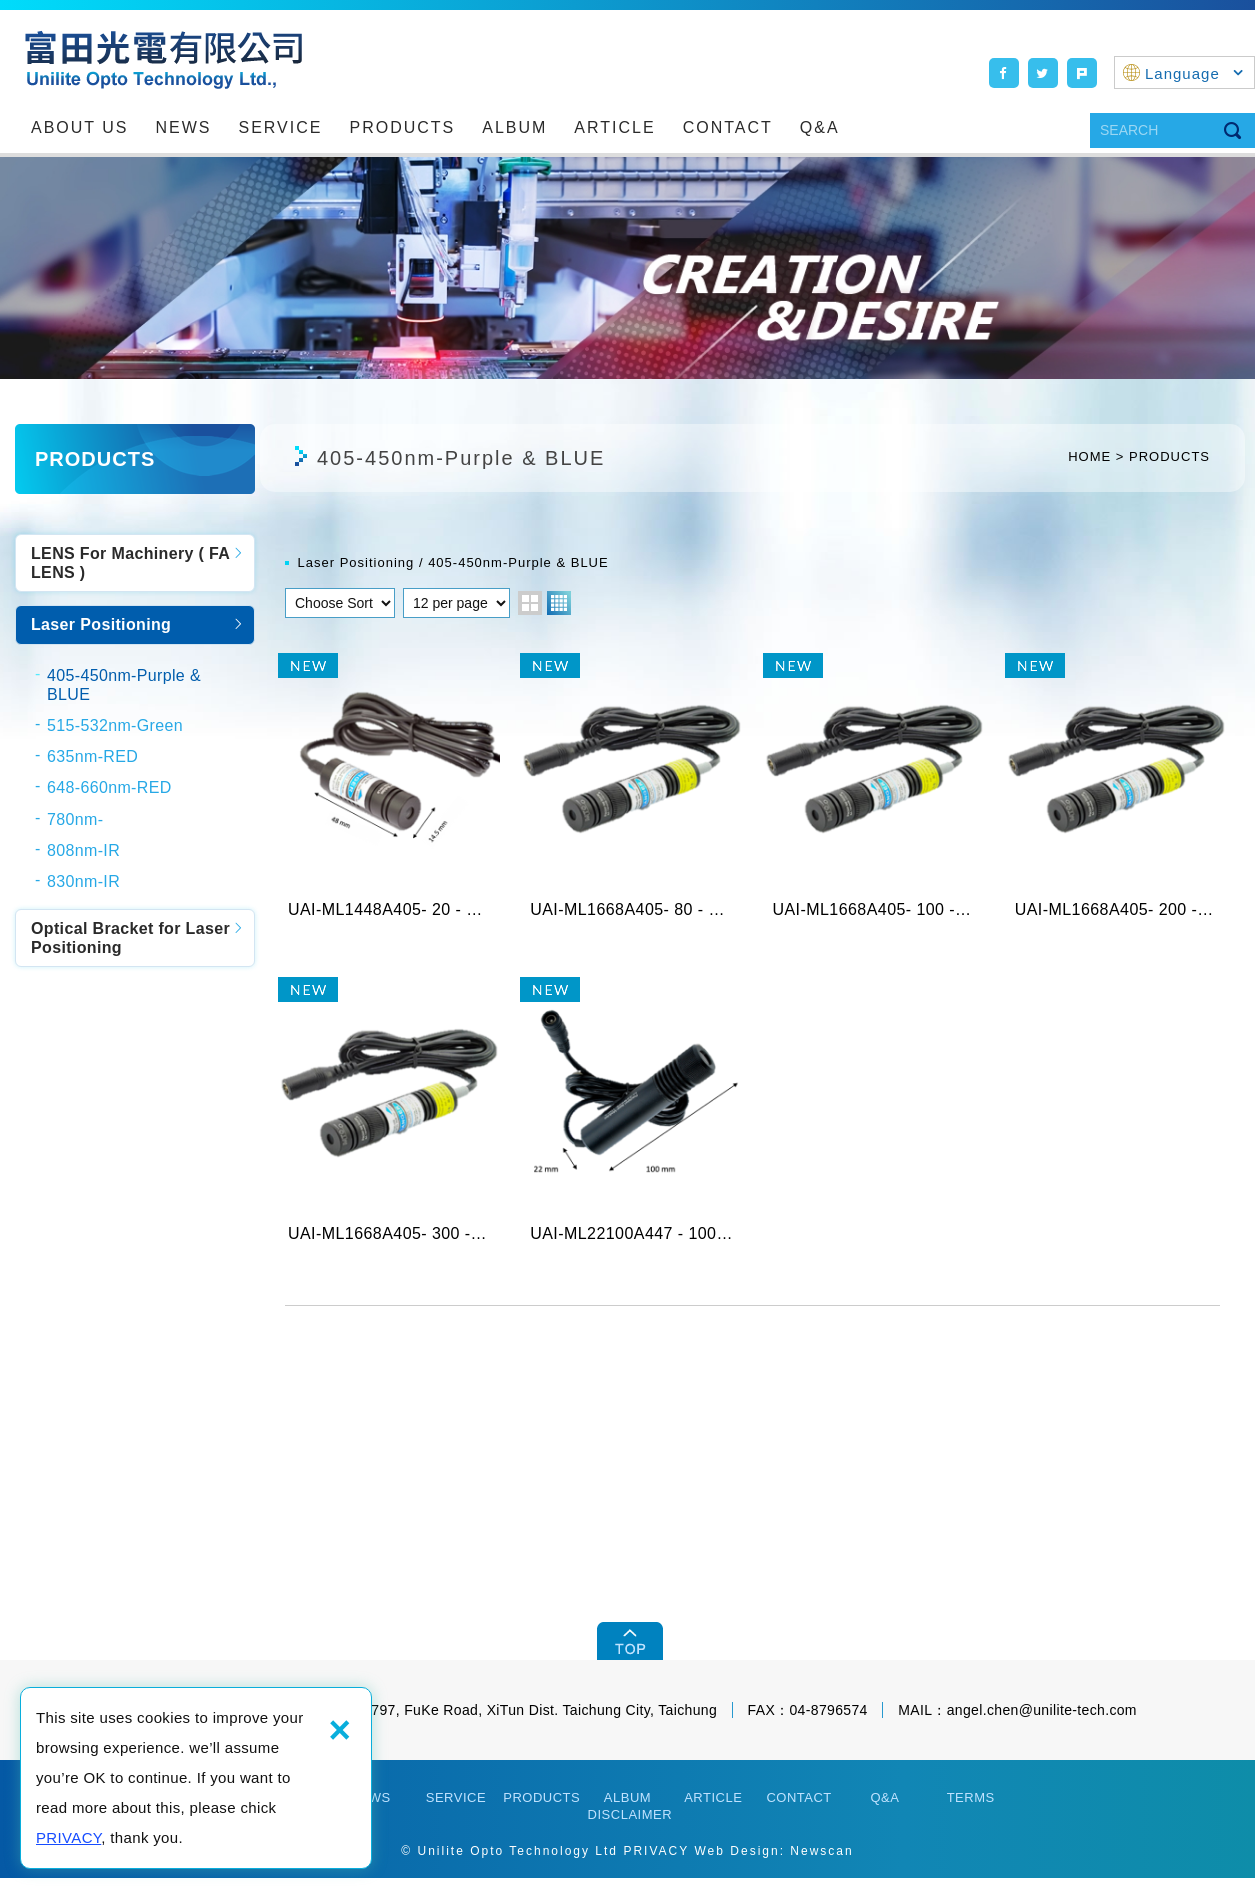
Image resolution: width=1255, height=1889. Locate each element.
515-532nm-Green (115, 725)
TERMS (971, 1809)
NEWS (184, 127)
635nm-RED (92, 756)
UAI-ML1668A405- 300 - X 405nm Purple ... (389, 1124)
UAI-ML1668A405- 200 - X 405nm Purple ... (1116, 795)
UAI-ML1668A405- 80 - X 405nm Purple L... (631, 795)
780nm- (75, 819)
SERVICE (281, 127)
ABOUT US (80, 127)
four (559, 603)
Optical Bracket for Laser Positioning (130, 938)
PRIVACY (68, 1837)
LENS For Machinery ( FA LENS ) (130, 563)
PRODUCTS (402, 127)
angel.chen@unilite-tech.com (1042, 1722)
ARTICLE (614, 127)
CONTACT (728, 127)
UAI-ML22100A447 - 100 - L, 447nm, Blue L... (631, 1124)
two (530, 603)
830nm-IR (83, 881)
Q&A (820, 127)
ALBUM (514, 127)
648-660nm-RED (109, 787)
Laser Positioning (101, 624)
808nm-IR (83, 850)
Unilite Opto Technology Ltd (163, 59)
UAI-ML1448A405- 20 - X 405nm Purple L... (389, 795)
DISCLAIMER (630, 1825)
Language (1194, 73)
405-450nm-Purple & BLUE (124, 685)
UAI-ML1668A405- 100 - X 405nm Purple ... (874, 795)
